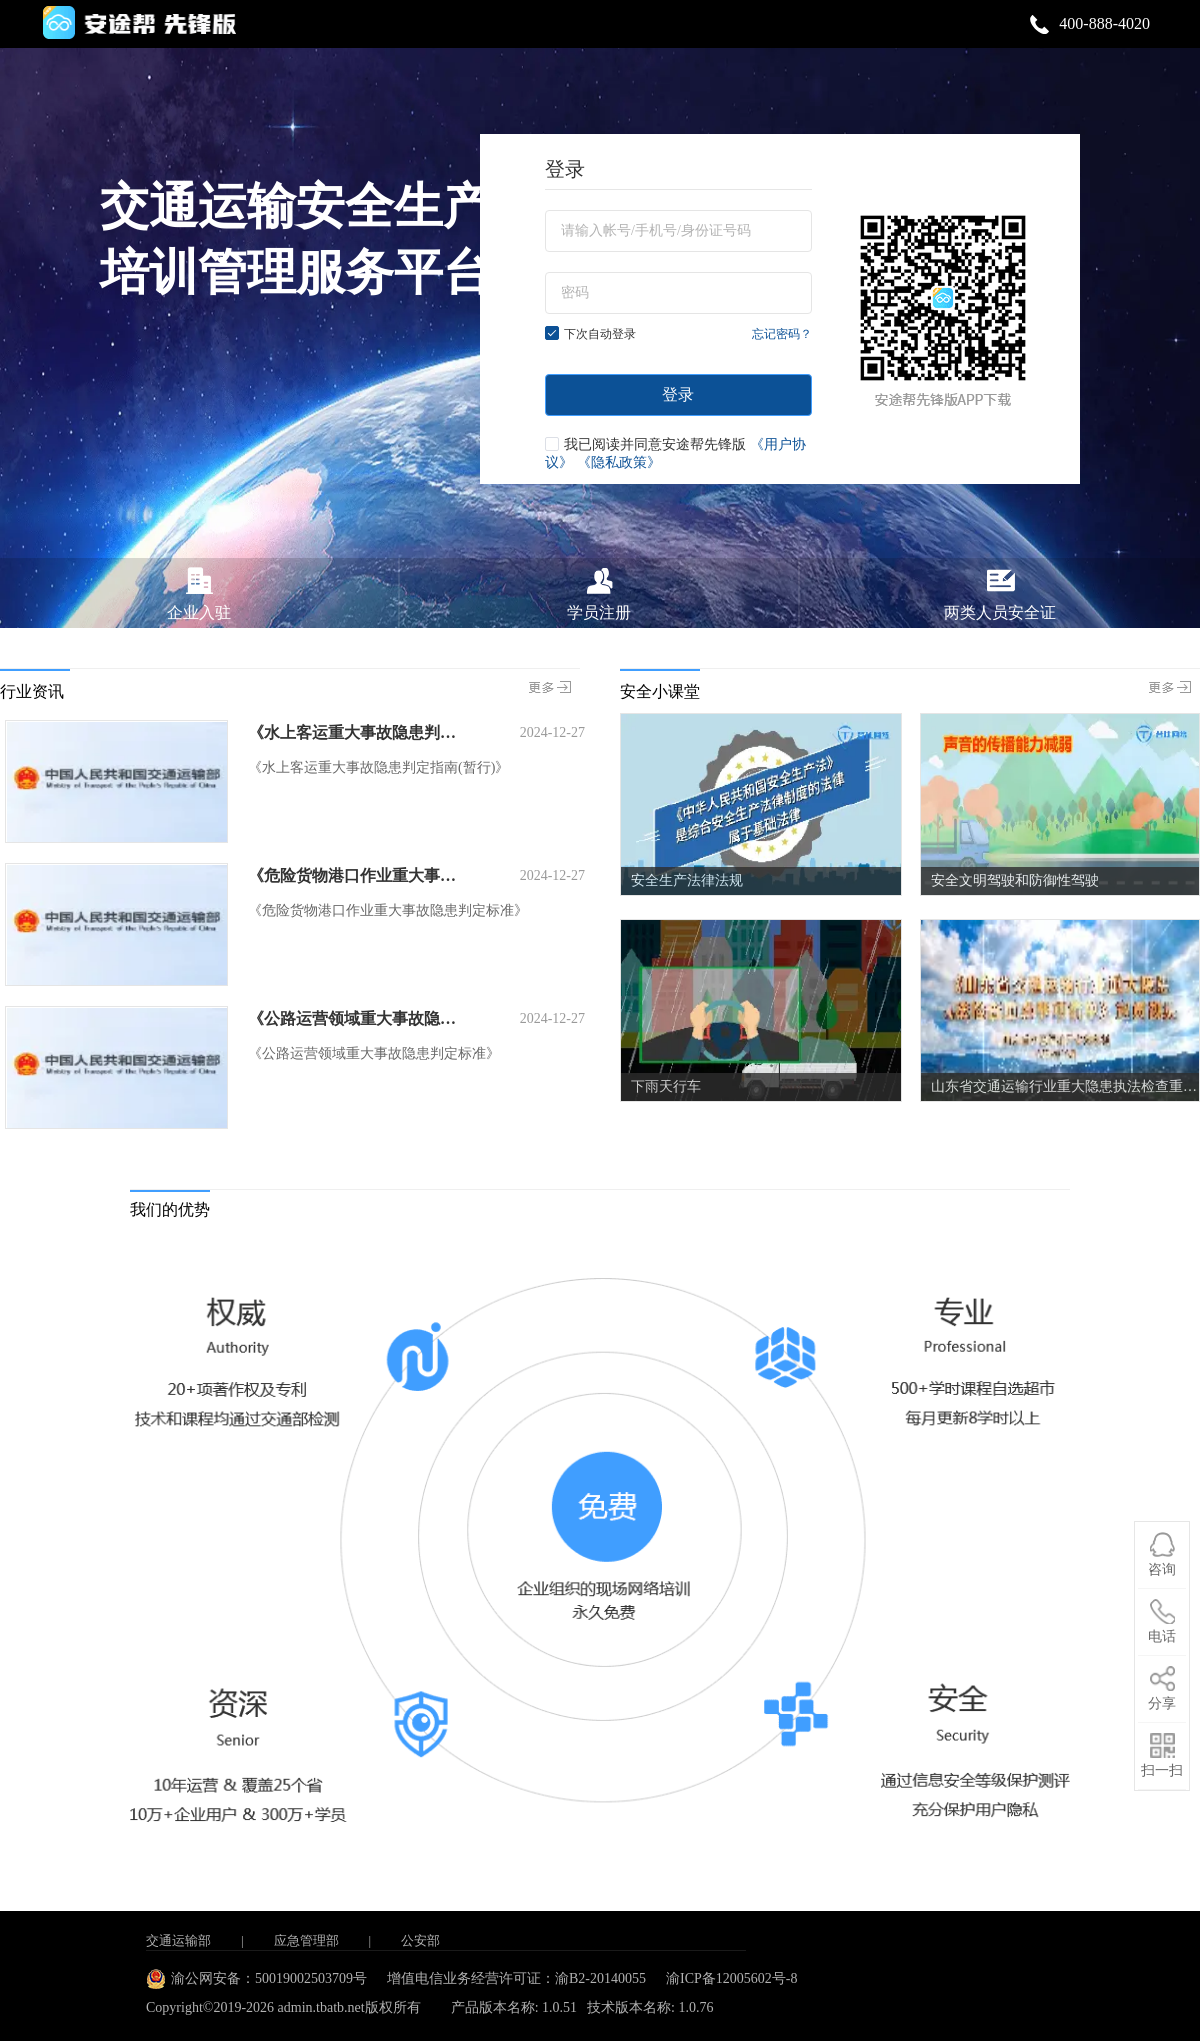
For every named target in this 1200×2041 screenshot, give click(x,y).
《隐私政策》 (619, 462)
